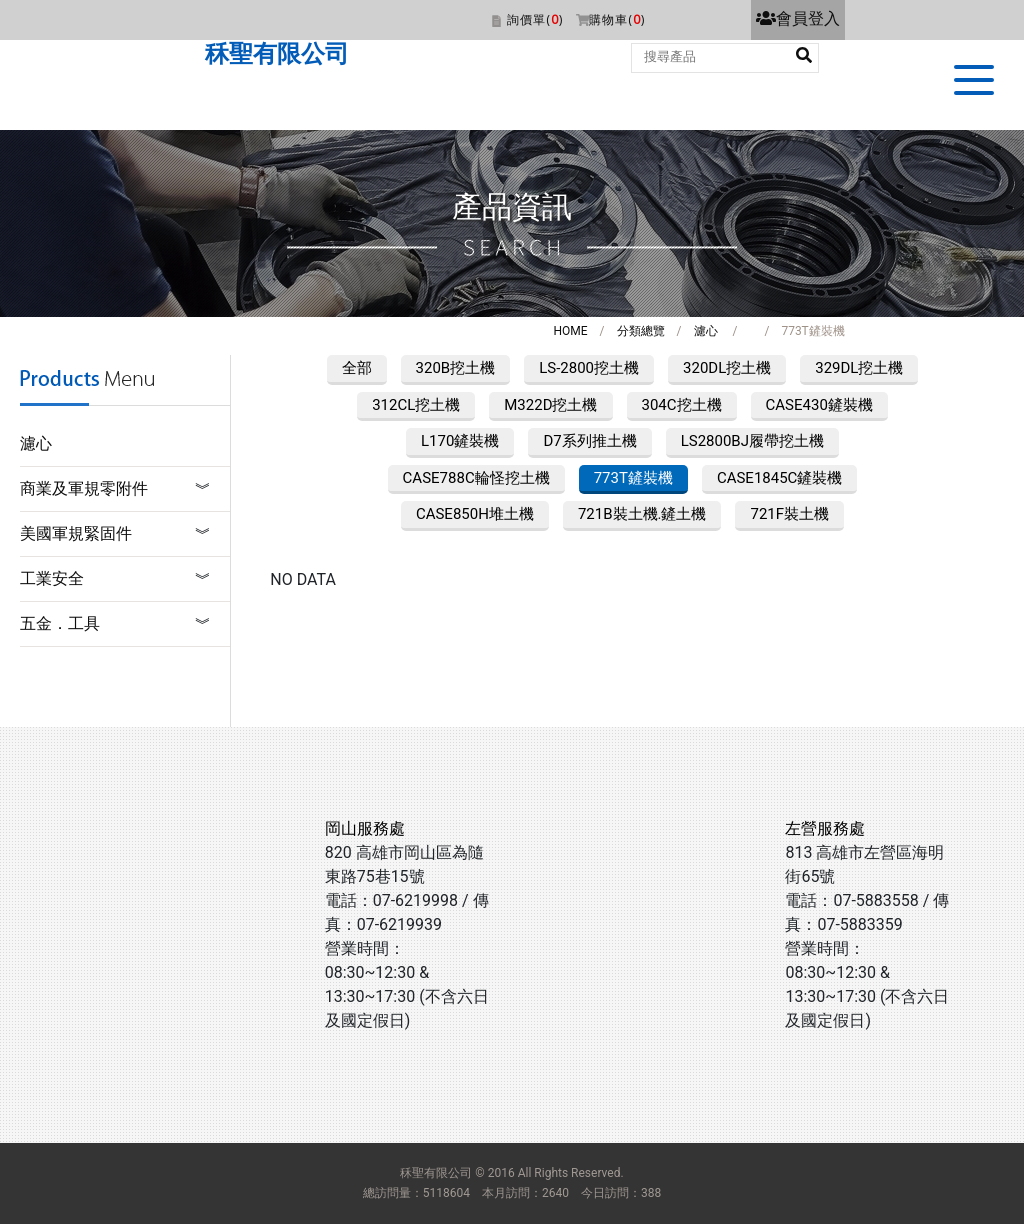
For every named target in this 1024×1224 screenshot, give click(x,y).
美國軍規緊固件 (76, 533)
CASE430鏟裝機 (819, 405)
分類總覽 (641, 331)
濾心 (706, 331)
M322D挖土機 (550, 405)
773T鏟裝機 (633, 478)
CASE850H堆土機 (475, 514)
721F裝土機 (789, 514)
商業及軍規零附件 (84, 488)
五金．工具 (60, 623)
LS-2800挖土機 (589, 368)
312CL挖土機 (416, 405)
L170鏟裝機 (460, 441)
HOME (570, 331)
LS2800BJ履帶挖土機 (752, 441)
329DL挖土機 (859, 368)
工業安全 (52, 578)
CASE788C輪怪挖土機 (476, 478)
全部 (357, 368)
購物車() (617, 19)
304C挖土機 (682, 405)
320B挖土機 (456, 368)
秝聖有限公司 (277, 54)
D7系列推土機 (589, 441)
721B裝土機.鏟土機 (642, 514)
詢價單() (535, 19)
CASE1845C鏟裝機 (779, 478)
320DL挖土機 (727, 368)
